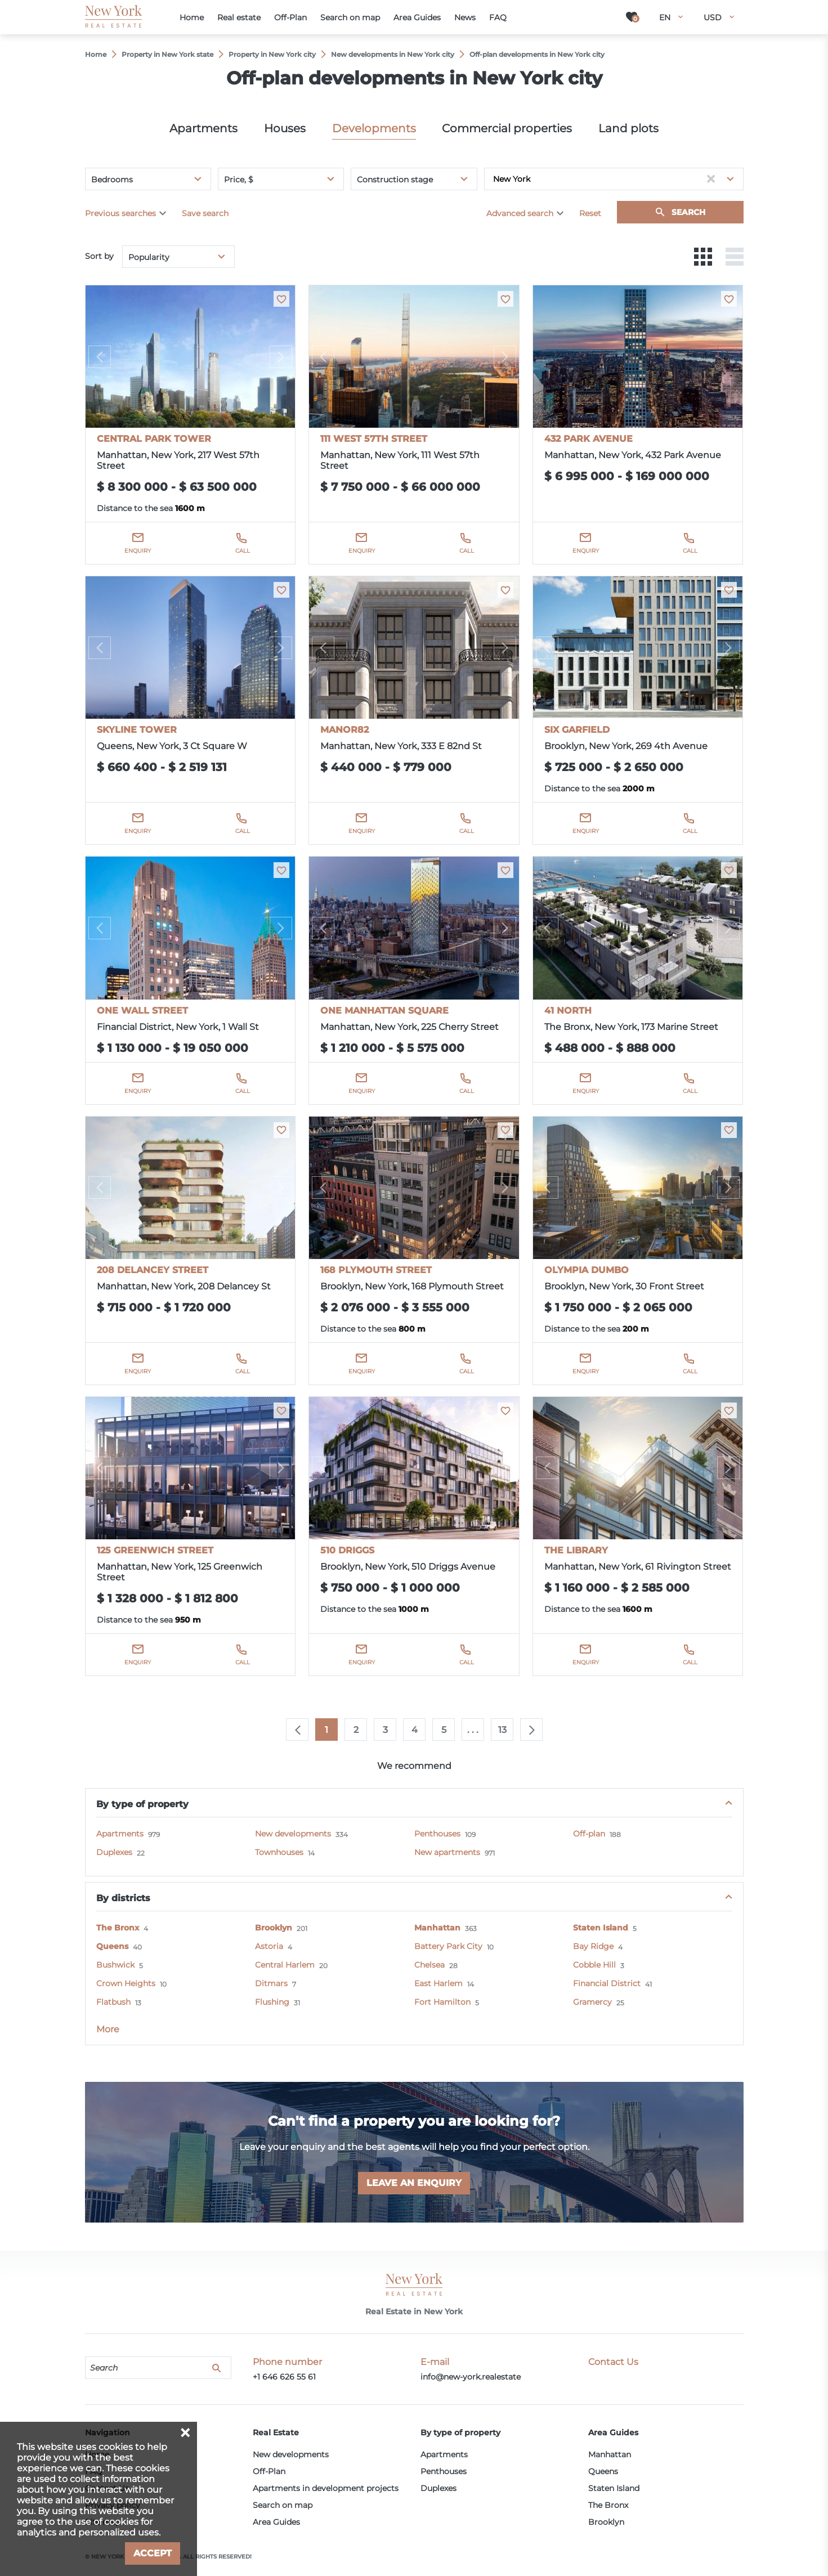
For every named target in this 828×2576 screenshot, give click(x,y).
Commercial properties (507, 128)
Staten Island (600, 1928)
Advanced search (519, 213)
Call (242, 550)
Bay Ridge (593, 1946)
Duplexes (114, 1852)
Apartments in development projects (326, 2488)
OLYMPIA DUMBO (586, 1270)
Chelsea (429, 1965)
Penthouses (437, 1834)
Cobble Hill (594, 1965)
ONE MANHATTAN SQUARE (384, 1010)
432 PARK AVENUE (588, 438)
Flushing (272, 2002)
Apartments (203, 128)
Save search (205, 213)
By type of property (142, 1804)
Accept (152, 2553)
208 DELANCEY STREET (152, 1270)
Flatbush (113, 2002)
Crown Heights (125, 1983)
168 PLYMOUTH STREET (376, 1270)
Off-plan (589, 1834)
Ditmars (271, 1983)
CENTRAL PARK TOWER (154, 438)
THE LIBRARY (576, 1550)
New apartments (447, 1852)
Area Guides (276, 2522)
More (107, 2029)
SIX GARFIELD (577, 729)
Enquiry (137, 550)
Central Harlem (285, 1965)
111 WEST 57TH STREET (373, 438)
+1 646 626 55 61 (284, 2377)
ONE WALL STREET (142, 1010)
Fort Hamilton (442, 2002)
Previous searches (120, 213)
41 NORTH (568, 1010)
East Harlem (438, 1983)
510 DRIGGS (347, 1550)
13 (502, 1729)
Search (688, 212)
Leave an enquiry (414, 2183)
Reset (590, 213)
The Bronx (117, 1928)
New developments (293, 1834)
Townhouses (279, 1852)
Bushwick (115, 1965)
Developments (374, 128)
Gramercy (592, 2002)
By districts (123, 1898)
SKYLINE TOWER (137, 729)
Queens (112, 1946)
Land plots (628, 128)
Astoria (269, 1946)
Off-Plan (269, 2471)
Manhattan (437, 1928)
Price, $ (238, 179)
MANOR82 (344, 729)
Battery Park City (448, 1946)
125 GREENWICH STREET (155, 1550)
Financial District (607, 1983)
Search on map (282, 2505)
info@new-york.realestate (470, 2377)
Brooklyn (273, 1928)
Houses (285, 128)
